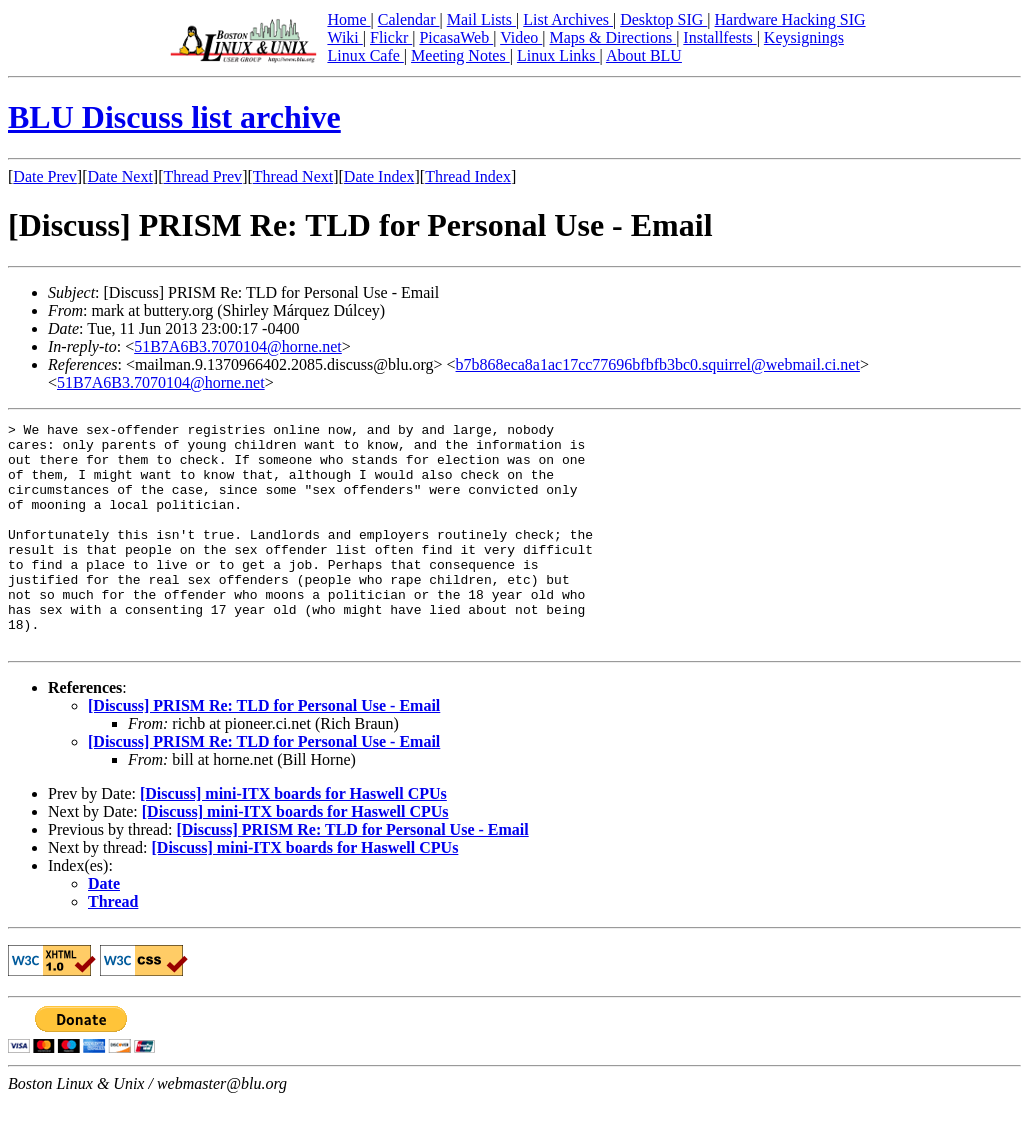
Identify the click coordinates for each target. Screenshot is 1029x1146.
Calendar (409, 19)
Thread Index (468, 176)
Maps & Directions (612, 37)
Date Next (120, 176)
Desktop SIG (663, 19)
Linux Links (558, 55)
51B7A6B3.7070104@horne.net (238, 346)
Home (348, 19)
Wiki (344, 37)
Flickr (391, 37)
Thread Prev (202, 176)
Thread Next (293, 176)
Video (521, 37)
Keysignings (804, 37)
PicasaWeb (456, 37)
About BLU (644, 55)
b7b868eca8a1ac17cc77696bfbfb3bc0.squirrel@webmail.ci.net (658, 364)
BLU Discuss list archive (174, 117)
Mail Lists (481, 19)
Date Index (379, 176)
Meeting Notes (460, 55)
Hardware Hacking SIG (790, 19)
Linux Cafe (365, 55)
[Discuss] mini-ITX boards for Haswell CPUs (293, 838)
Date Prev (45, 176)
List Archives (568, 19)
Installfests (719, 37)
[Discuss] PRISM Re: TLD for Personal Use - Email (264, 750)
